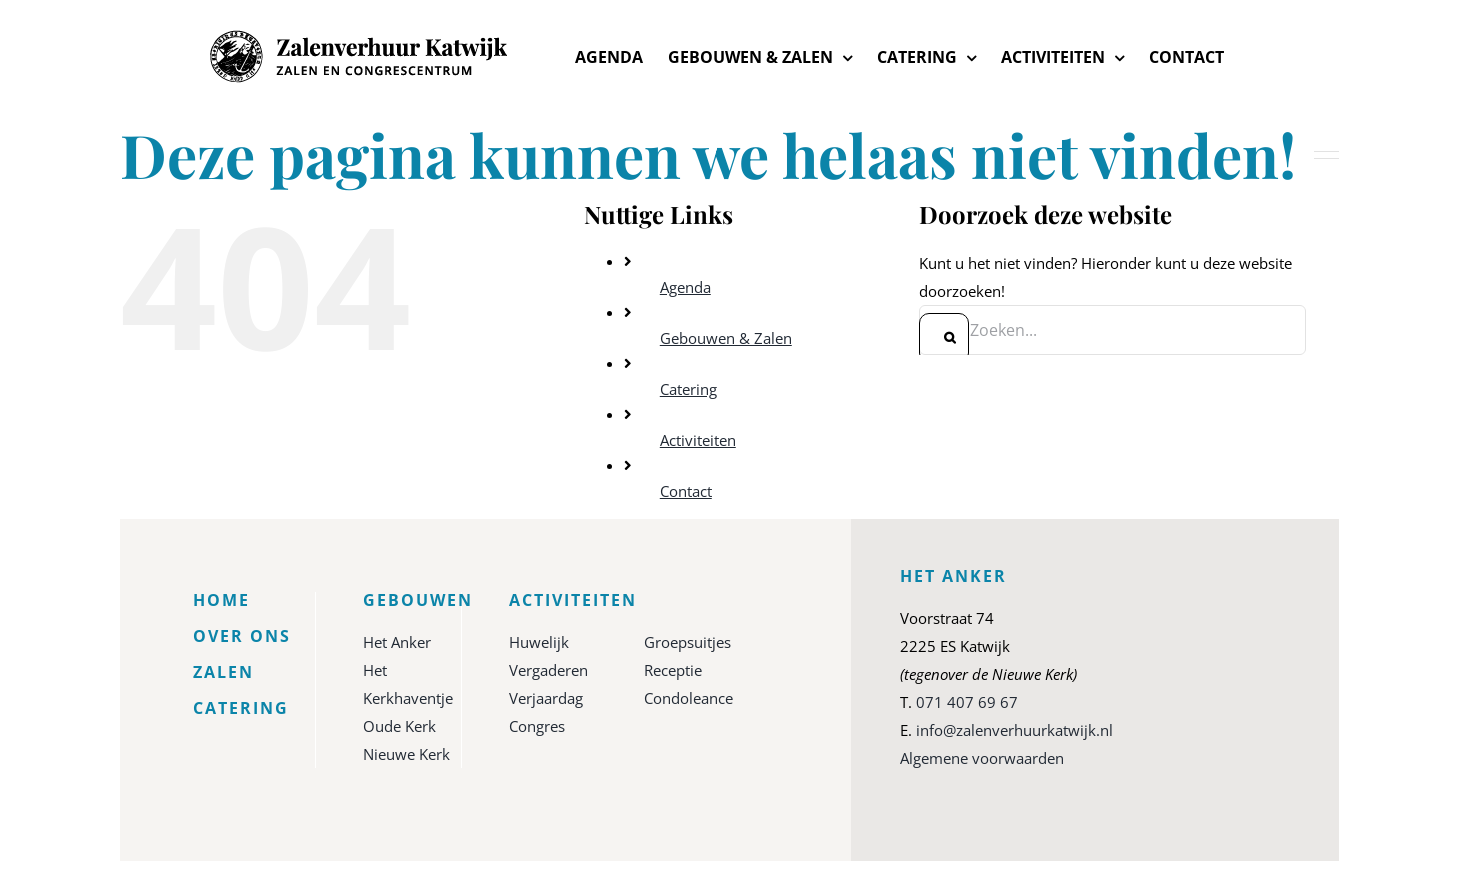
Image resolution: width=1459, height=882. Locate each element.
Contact (686, 491)
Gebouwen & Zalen (726, 338)
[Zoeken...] (1112, 330)
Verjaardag (546, 698)
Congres (537, 726)
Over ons (242, 636)
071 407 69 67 (967, 702)
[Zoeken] (944, 338)
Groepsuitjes (687, 642)
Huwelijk (539, 642)
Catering (688, 389)
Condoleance (688, 698)
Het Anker (397, 642)
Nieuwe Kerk (406, 754)
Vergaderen (548, 670)
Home (221, 600)
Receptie (673, 670)
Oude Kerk (399, 726)
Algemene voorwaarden (982, 758)
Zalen (223, 672)
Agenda (685, 287)
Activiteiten (698, 440)
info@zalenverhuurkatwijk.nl (1014, 730)
